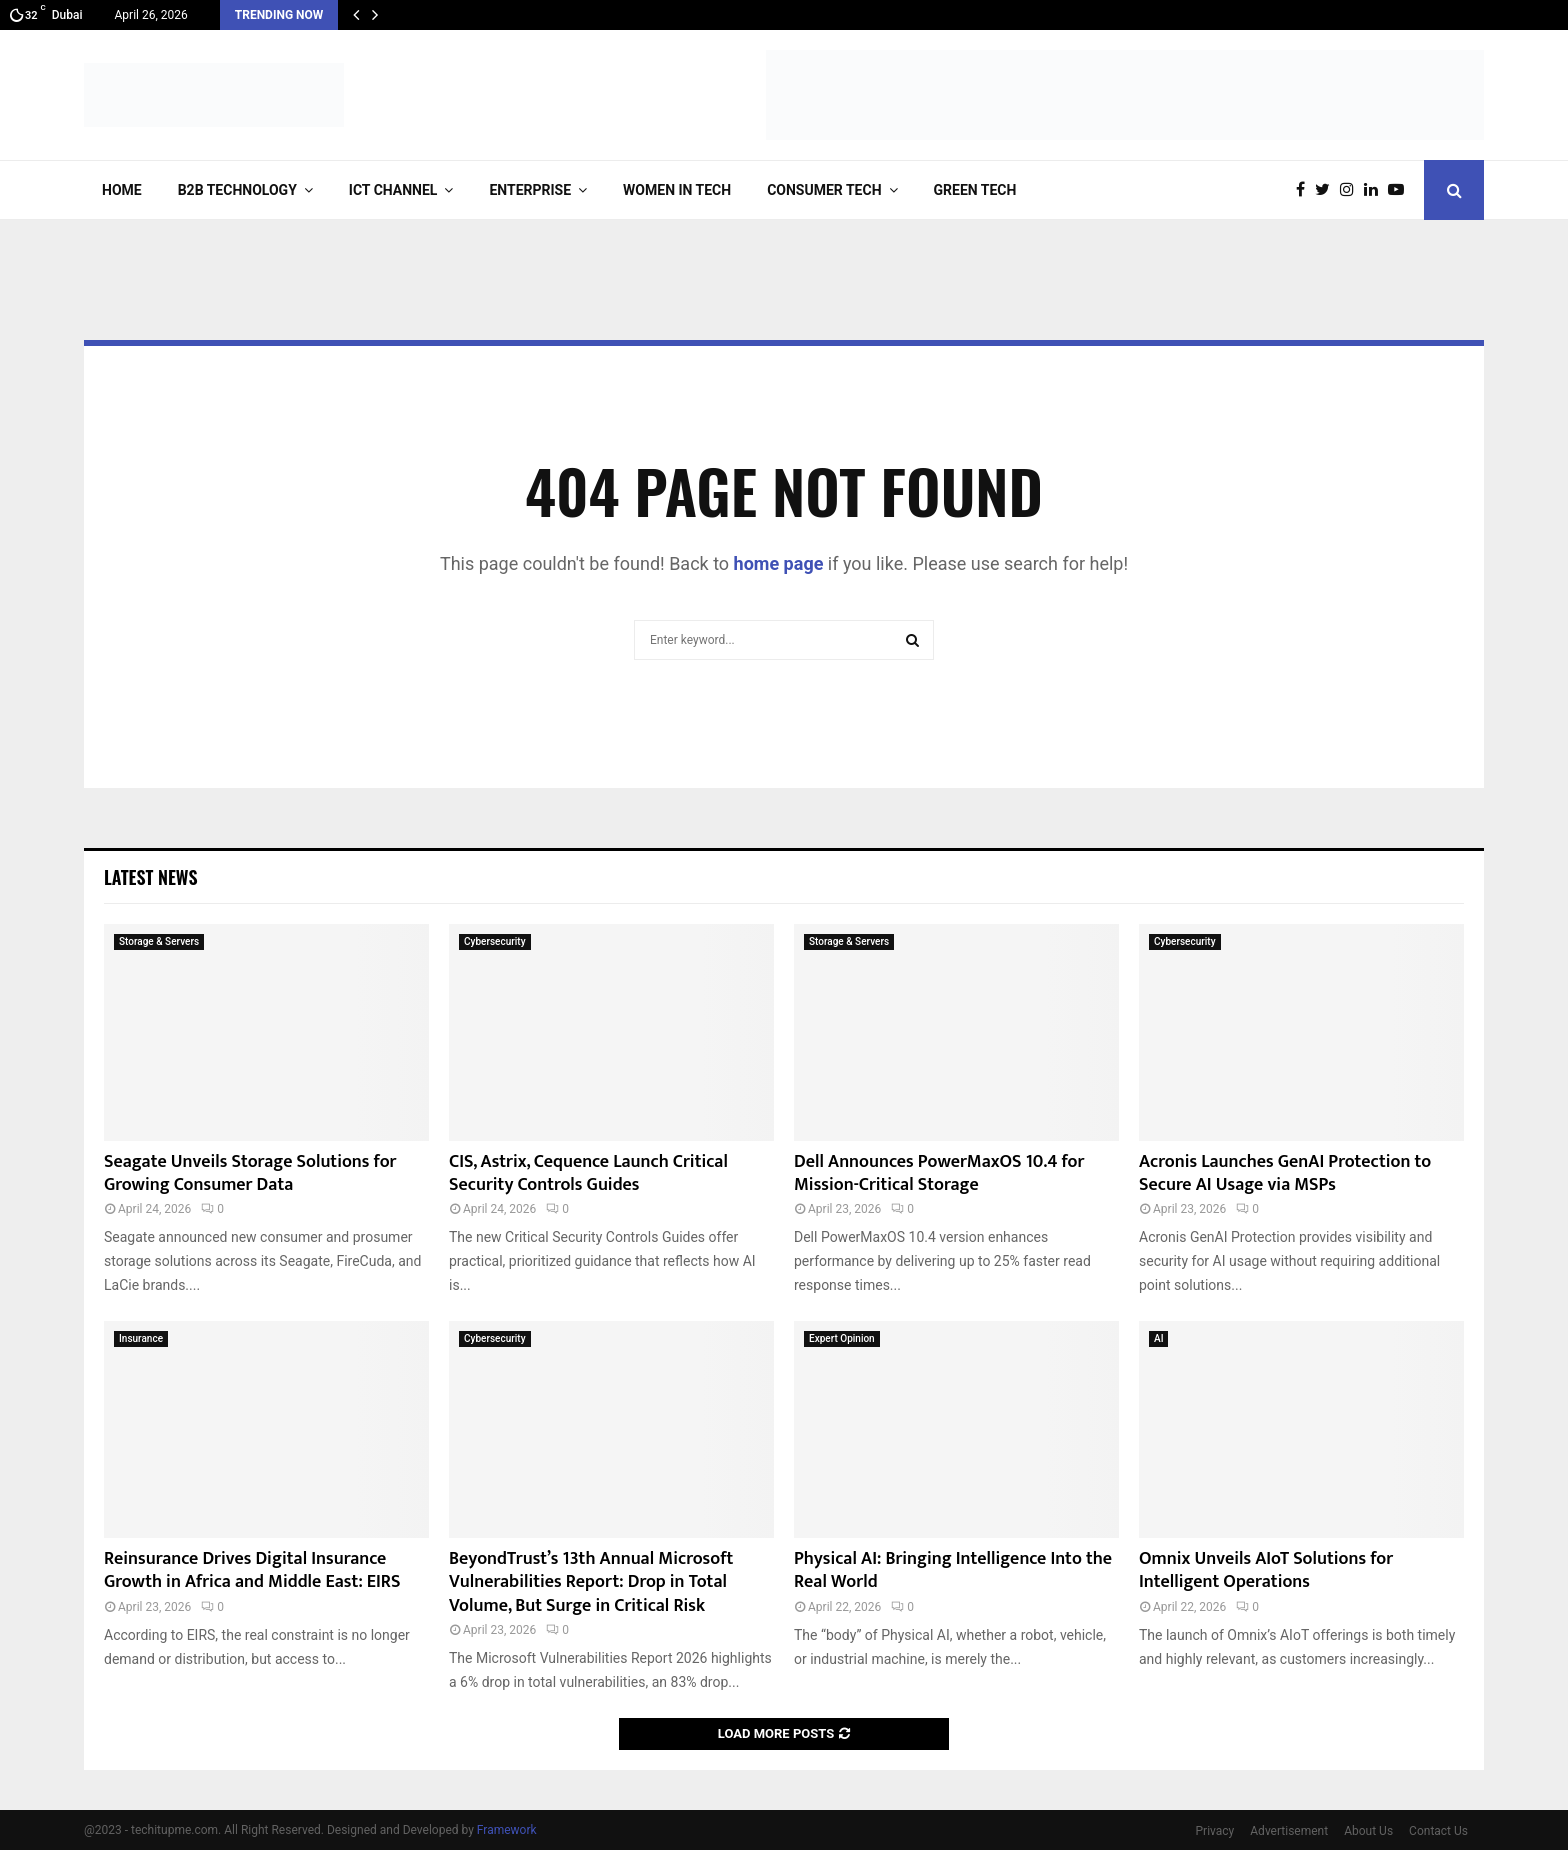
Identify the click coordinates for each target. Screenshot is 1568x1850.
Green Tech (975, 190)
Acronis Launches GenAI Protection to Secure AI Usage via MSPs (1285, 1173)
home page (779, 563)
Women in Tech (677, 190)
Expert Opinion (842, 1338)
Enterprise (530, 190)
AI (1158, 1338)
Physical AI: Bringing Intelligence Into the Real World (953, 1570)
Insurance (141, 1338)
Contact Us (1438, 1831)
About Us (1368, 1831)
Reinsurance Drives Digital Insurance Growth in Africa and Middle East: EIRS (252, 1570)
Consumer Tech (824, 190)
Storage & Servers (159, 941)
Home (122, 190)
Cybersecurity (495, 941)
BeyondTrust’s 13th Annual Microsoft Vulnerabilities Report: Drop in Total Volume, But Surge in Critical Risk (591, 1582)
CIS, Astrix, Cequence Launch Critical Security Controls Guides (588, 1173)
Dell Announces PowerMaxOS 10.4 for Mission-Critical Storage (939, 1173)
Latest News (150, 877)
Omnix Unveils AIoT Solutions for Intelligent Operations (1266, 1570)
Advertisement (1289, 1831)
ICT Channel (393, 190)
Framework (507, 1830)
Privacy (1215, 1831)
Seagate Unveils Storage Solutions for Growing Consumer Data (250, 1173)
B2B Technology (237, 190)
